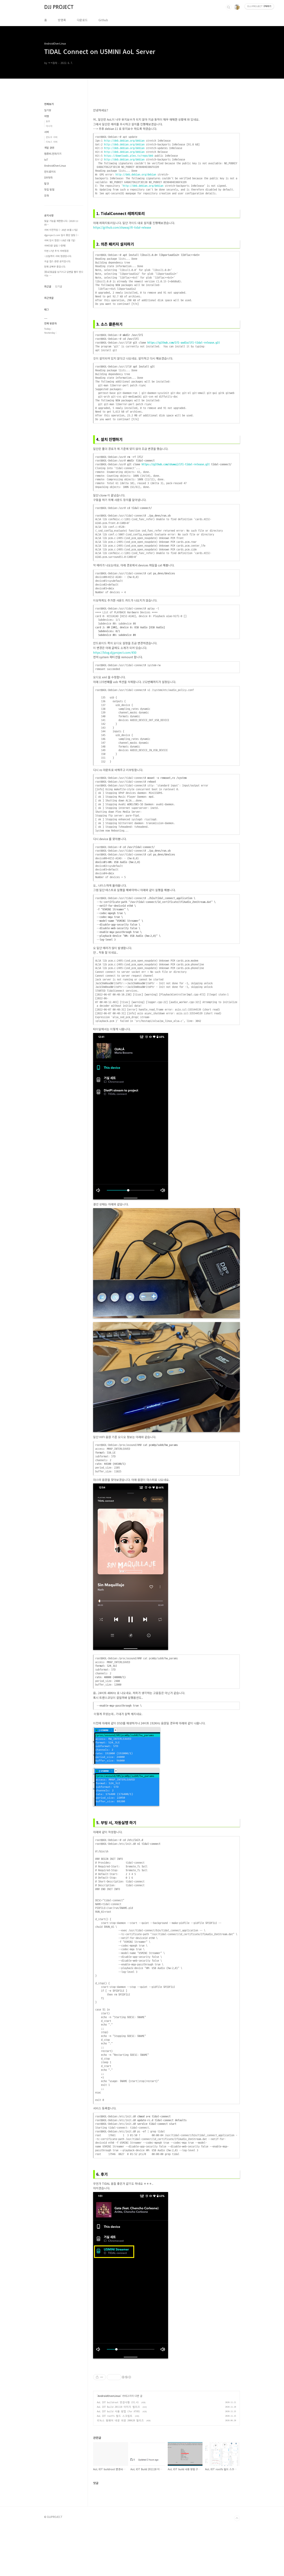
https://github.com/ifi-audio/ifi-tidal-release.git (183, 342)
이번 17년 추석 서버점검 (56, 250)
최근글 (47, 286)
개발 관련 (49, 147)
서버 (46, 132)
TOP (237, 2569)
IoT (46, 159)
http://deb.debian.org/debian (124, 140)
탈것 (46, 183)
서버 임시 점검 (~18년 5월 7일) (59, 240)
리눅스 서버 (51, 141)
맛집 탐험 (49, 189)
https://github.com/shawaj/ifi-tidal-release (122, 227)
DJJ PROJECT (58, 7)
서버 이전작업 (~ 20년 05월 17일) (61, 229)
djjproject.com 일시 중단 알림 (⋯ (61, 235)
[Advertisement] (166, 2390)
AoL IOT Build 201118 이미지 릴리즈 (118, 2457)
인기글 (58, 286)
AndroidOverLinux (109, 2446)
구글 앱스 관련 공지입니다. (57, 261)
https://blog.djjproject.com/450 (114, 652)
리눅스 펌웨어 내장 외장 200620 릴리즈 (120, 2471)
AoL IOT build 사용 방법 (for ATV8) (118, 2462)
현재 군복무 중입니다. (55, 266)
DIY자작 (48, 177)
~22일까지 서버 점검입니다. (58, 256)
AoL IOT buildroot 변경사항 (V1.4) (118, 2453)
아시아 (49, 126)
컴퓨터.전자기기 (52, 153)
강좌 (46, 195)
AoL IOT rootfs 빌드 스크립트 (114, 2466)
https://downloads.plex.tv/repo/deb (128, 155)
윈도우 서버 (51, 137)
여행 (46, 116)
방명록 (62, 20)
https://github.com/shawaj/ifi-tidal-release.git (176, 464)
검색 (228, 7)
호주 (48, 121)
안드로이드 (50, 171)
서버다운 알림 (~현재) (55, 245)
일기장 (47, 110)
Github (103, 20)
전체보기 (49, 104)
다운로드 (82, 20)
